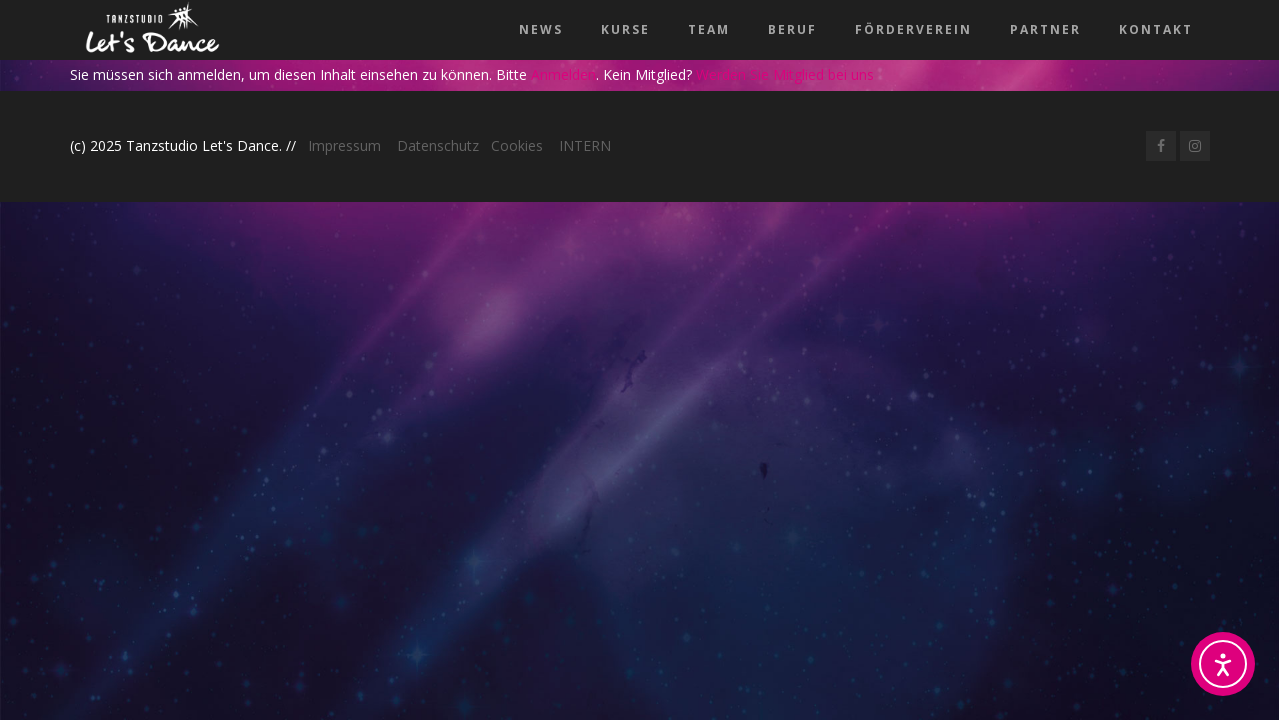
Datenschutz (438, 145)
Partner (1045, 29)
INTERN (585, 145)
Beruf (792, 29)
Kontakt (1156, 29)
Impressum (344, 145)
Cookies (517, 145)
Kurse (625, 29)
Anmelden (563, 74)
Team (709, 29)
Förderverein (913, 29)
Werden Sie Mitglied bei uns (785, 74)
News (541, 29)
